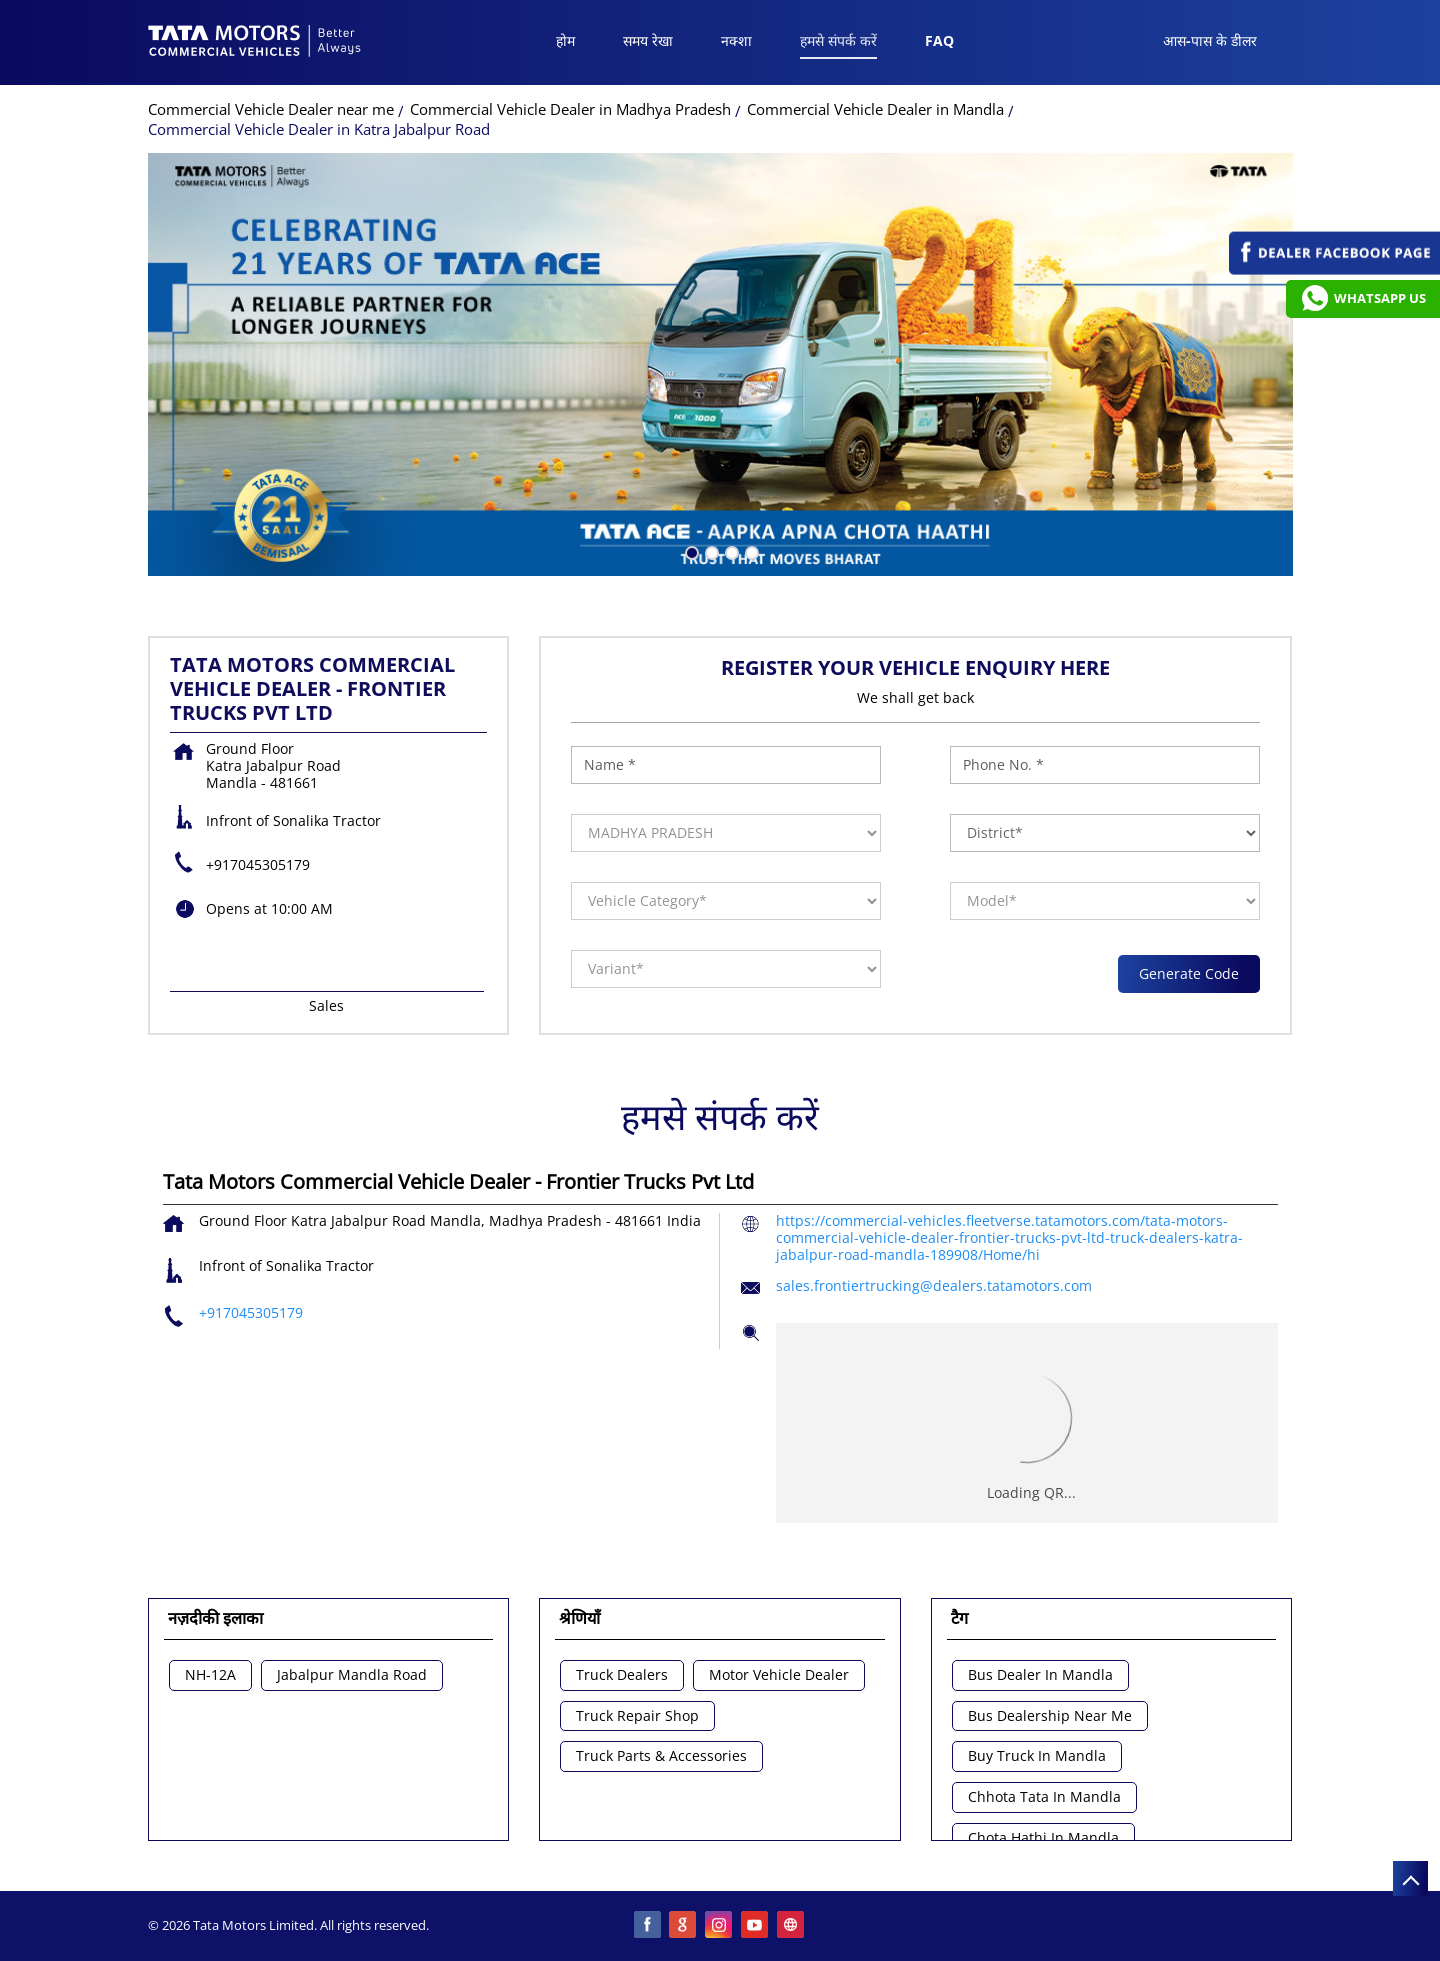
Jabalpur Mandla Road (352, 1675)
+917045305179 (258, 864)
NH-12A (210, 1675)
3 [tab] (730, 551)
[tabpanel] (720, 364)
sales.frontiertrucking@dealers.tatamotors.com (934, 1285)
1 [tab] (690, 551)
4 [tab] (750, 551)
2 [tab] (710, 551)
